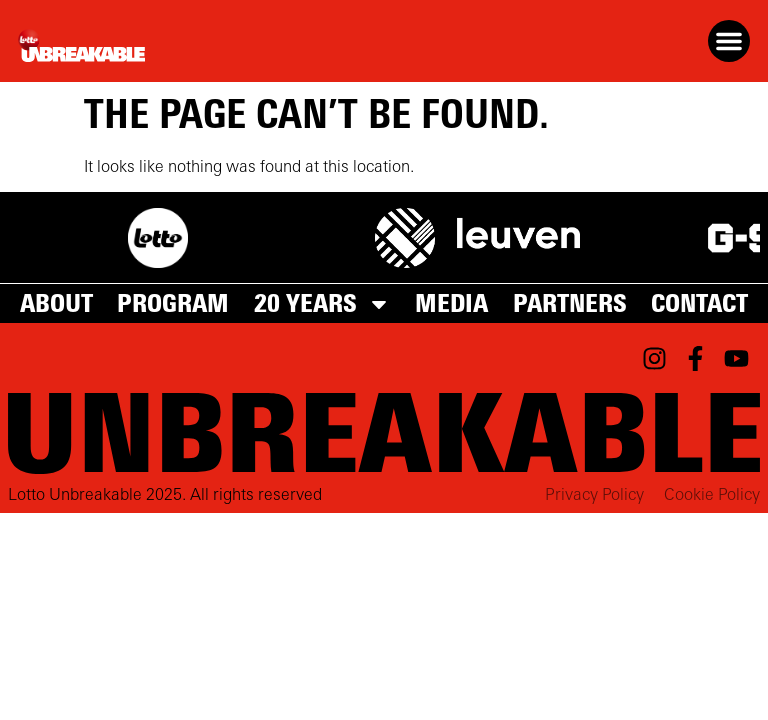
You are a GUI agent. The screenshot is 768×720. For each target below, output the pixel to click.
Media (451, 304)
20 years (322, 304)
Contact (699, 304)
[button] (729, 41)
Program (173, 304)
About (56, 304)
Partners (570, 304)
